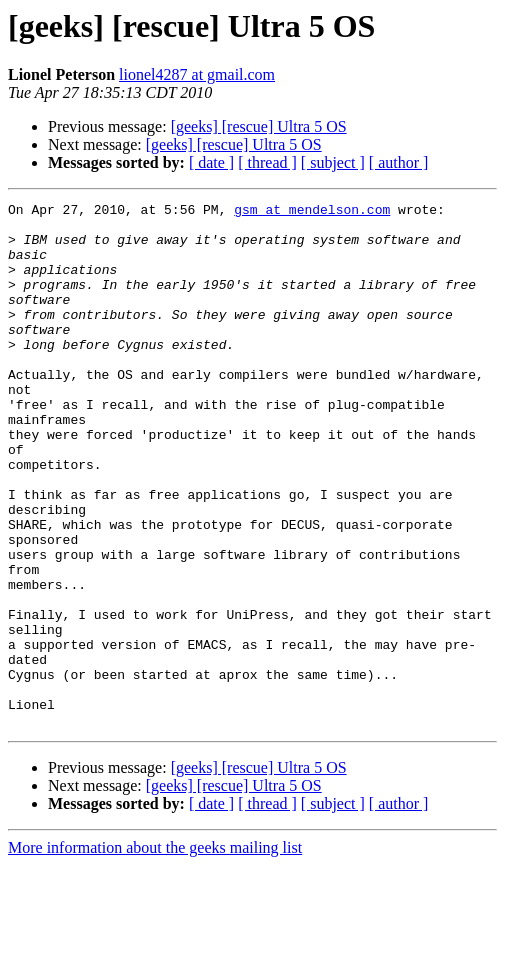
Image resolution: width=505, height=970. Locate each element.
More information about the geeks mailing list (155, 952)
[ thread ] (267, 162)
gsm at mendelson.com (312, 212)
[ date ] (211, 162)
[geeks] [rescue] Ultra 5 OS (259, 126)
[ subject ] (333, 162)
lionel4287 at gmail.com (197, 74)
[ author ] (399, 162)
